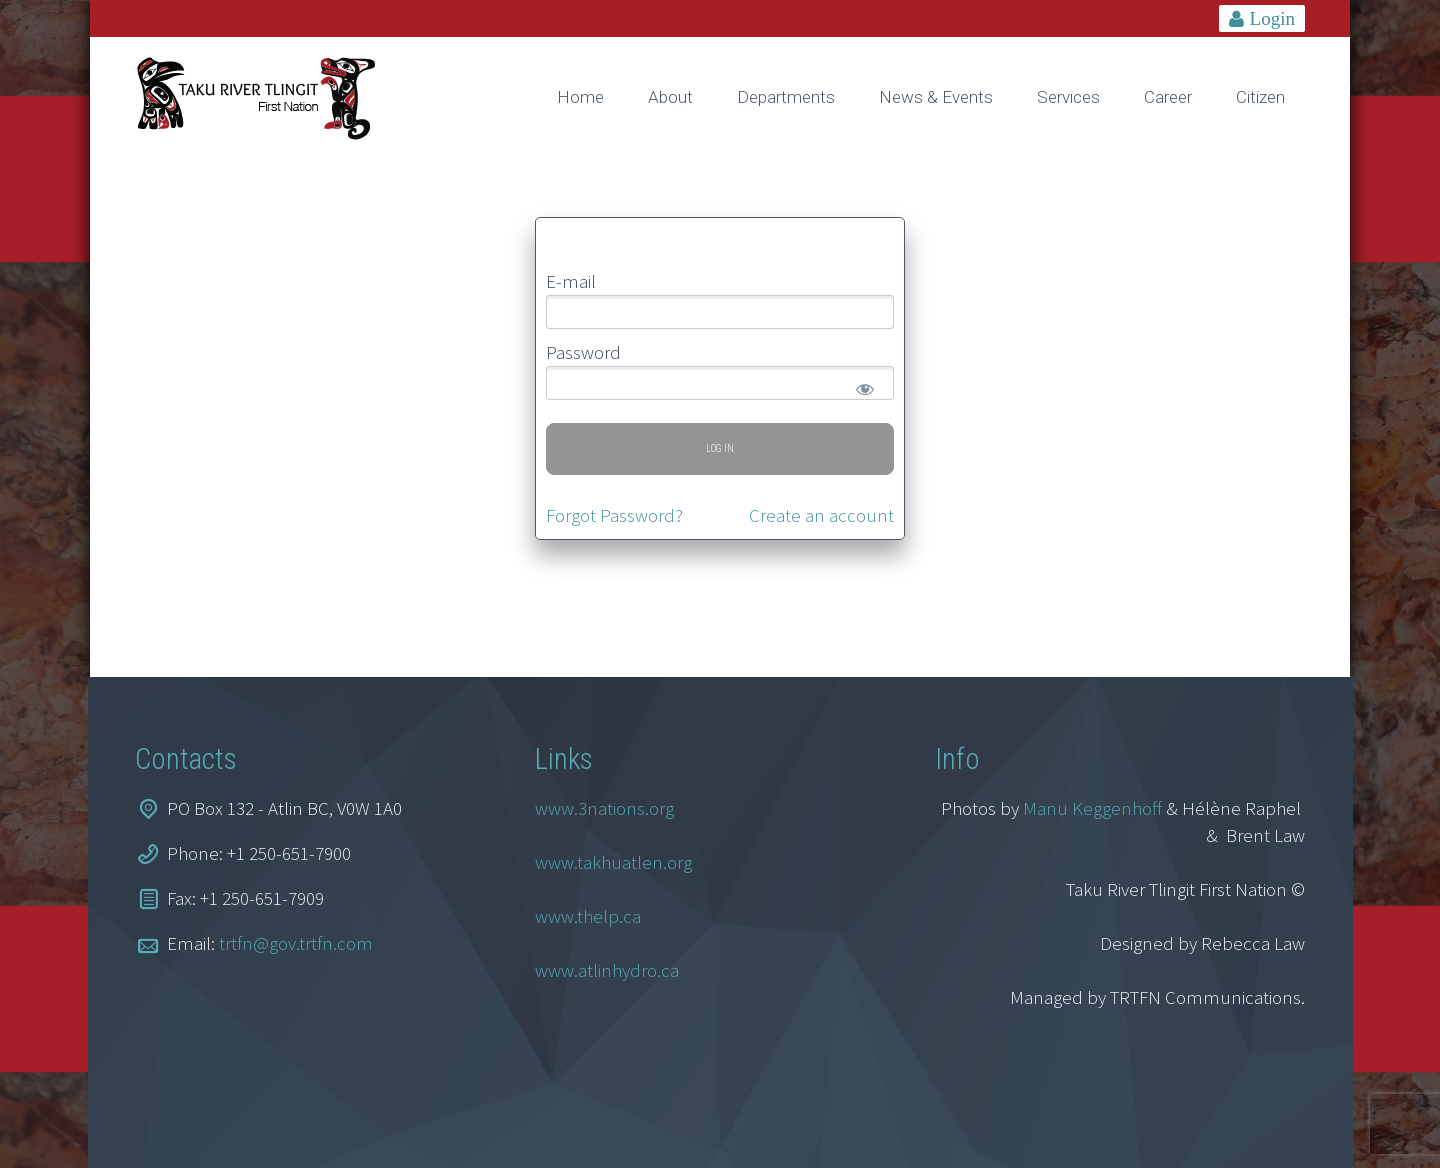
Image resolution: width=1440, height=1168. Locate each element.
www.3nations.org (604, 808)
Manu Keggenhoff (1092, 808)
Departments (786, 97)
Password (583, 352)
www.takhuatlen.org (613, 862)
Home (580, 97)
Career (1168, 97)
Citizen (1260, 97)
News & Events (936, 97)
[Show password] (861, 385)
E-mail (571, 281)
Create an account (821, 515)
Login (1272, 18)
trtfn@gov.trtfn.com (296, 943)
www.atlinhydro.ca (607, 970)
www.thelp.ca (588, 916)
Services (1068, 97)
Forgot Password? (614, 515)
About (670, 97)
